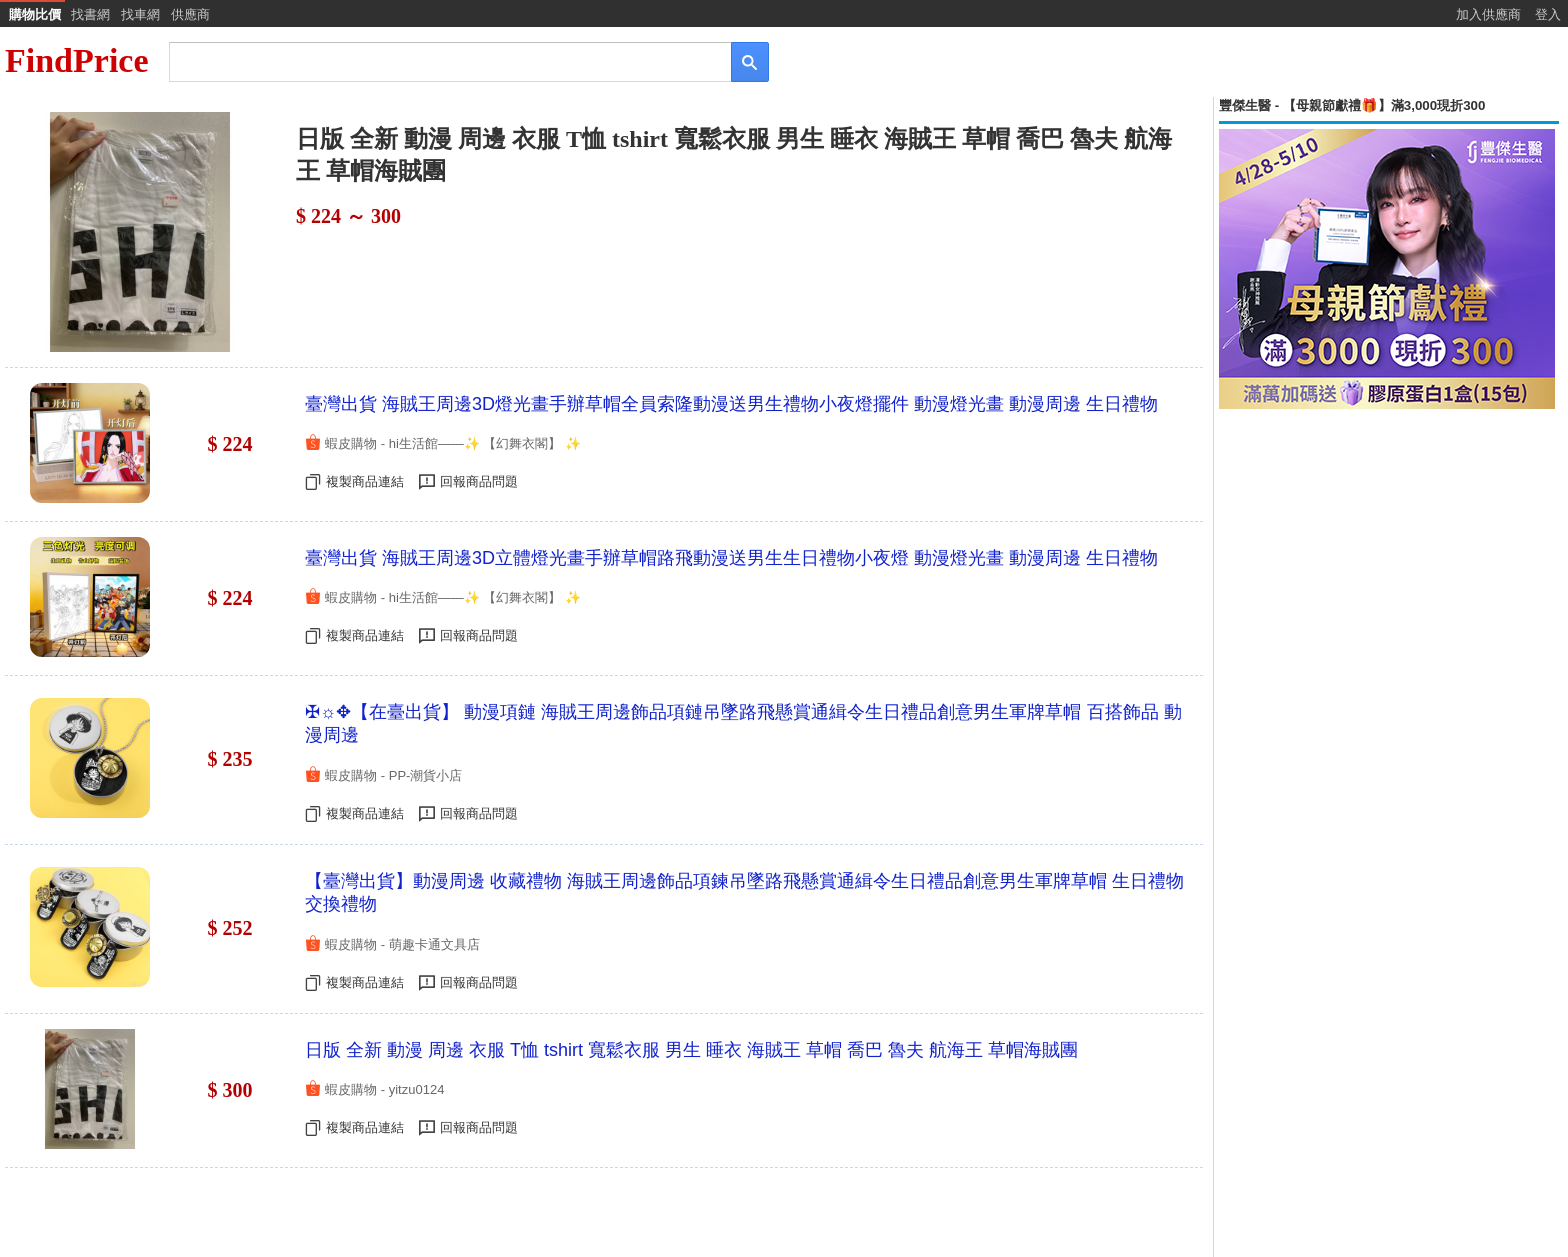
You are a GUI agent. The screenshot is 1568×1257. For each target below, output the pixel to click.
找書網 (90, 14)
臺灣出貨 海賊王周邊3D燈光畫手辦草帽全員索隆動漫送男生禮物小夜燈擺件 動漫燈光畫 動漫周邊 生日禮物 (731, 404)
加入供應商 (1488, 14)
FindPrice (77, 60)
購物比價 (35, 14)
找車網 (140, 14)
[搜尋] (436, 60)
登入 (1548, 14)
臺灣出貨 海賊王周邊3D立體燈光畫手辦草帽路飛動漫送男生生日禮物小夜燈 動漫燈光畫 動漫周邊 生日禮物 (731, 558)
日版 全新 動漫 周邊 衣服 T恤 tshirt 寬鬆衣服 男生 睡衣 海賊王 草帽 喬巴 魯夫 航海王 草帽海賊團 (691, 1050)
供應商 (190, 14)
